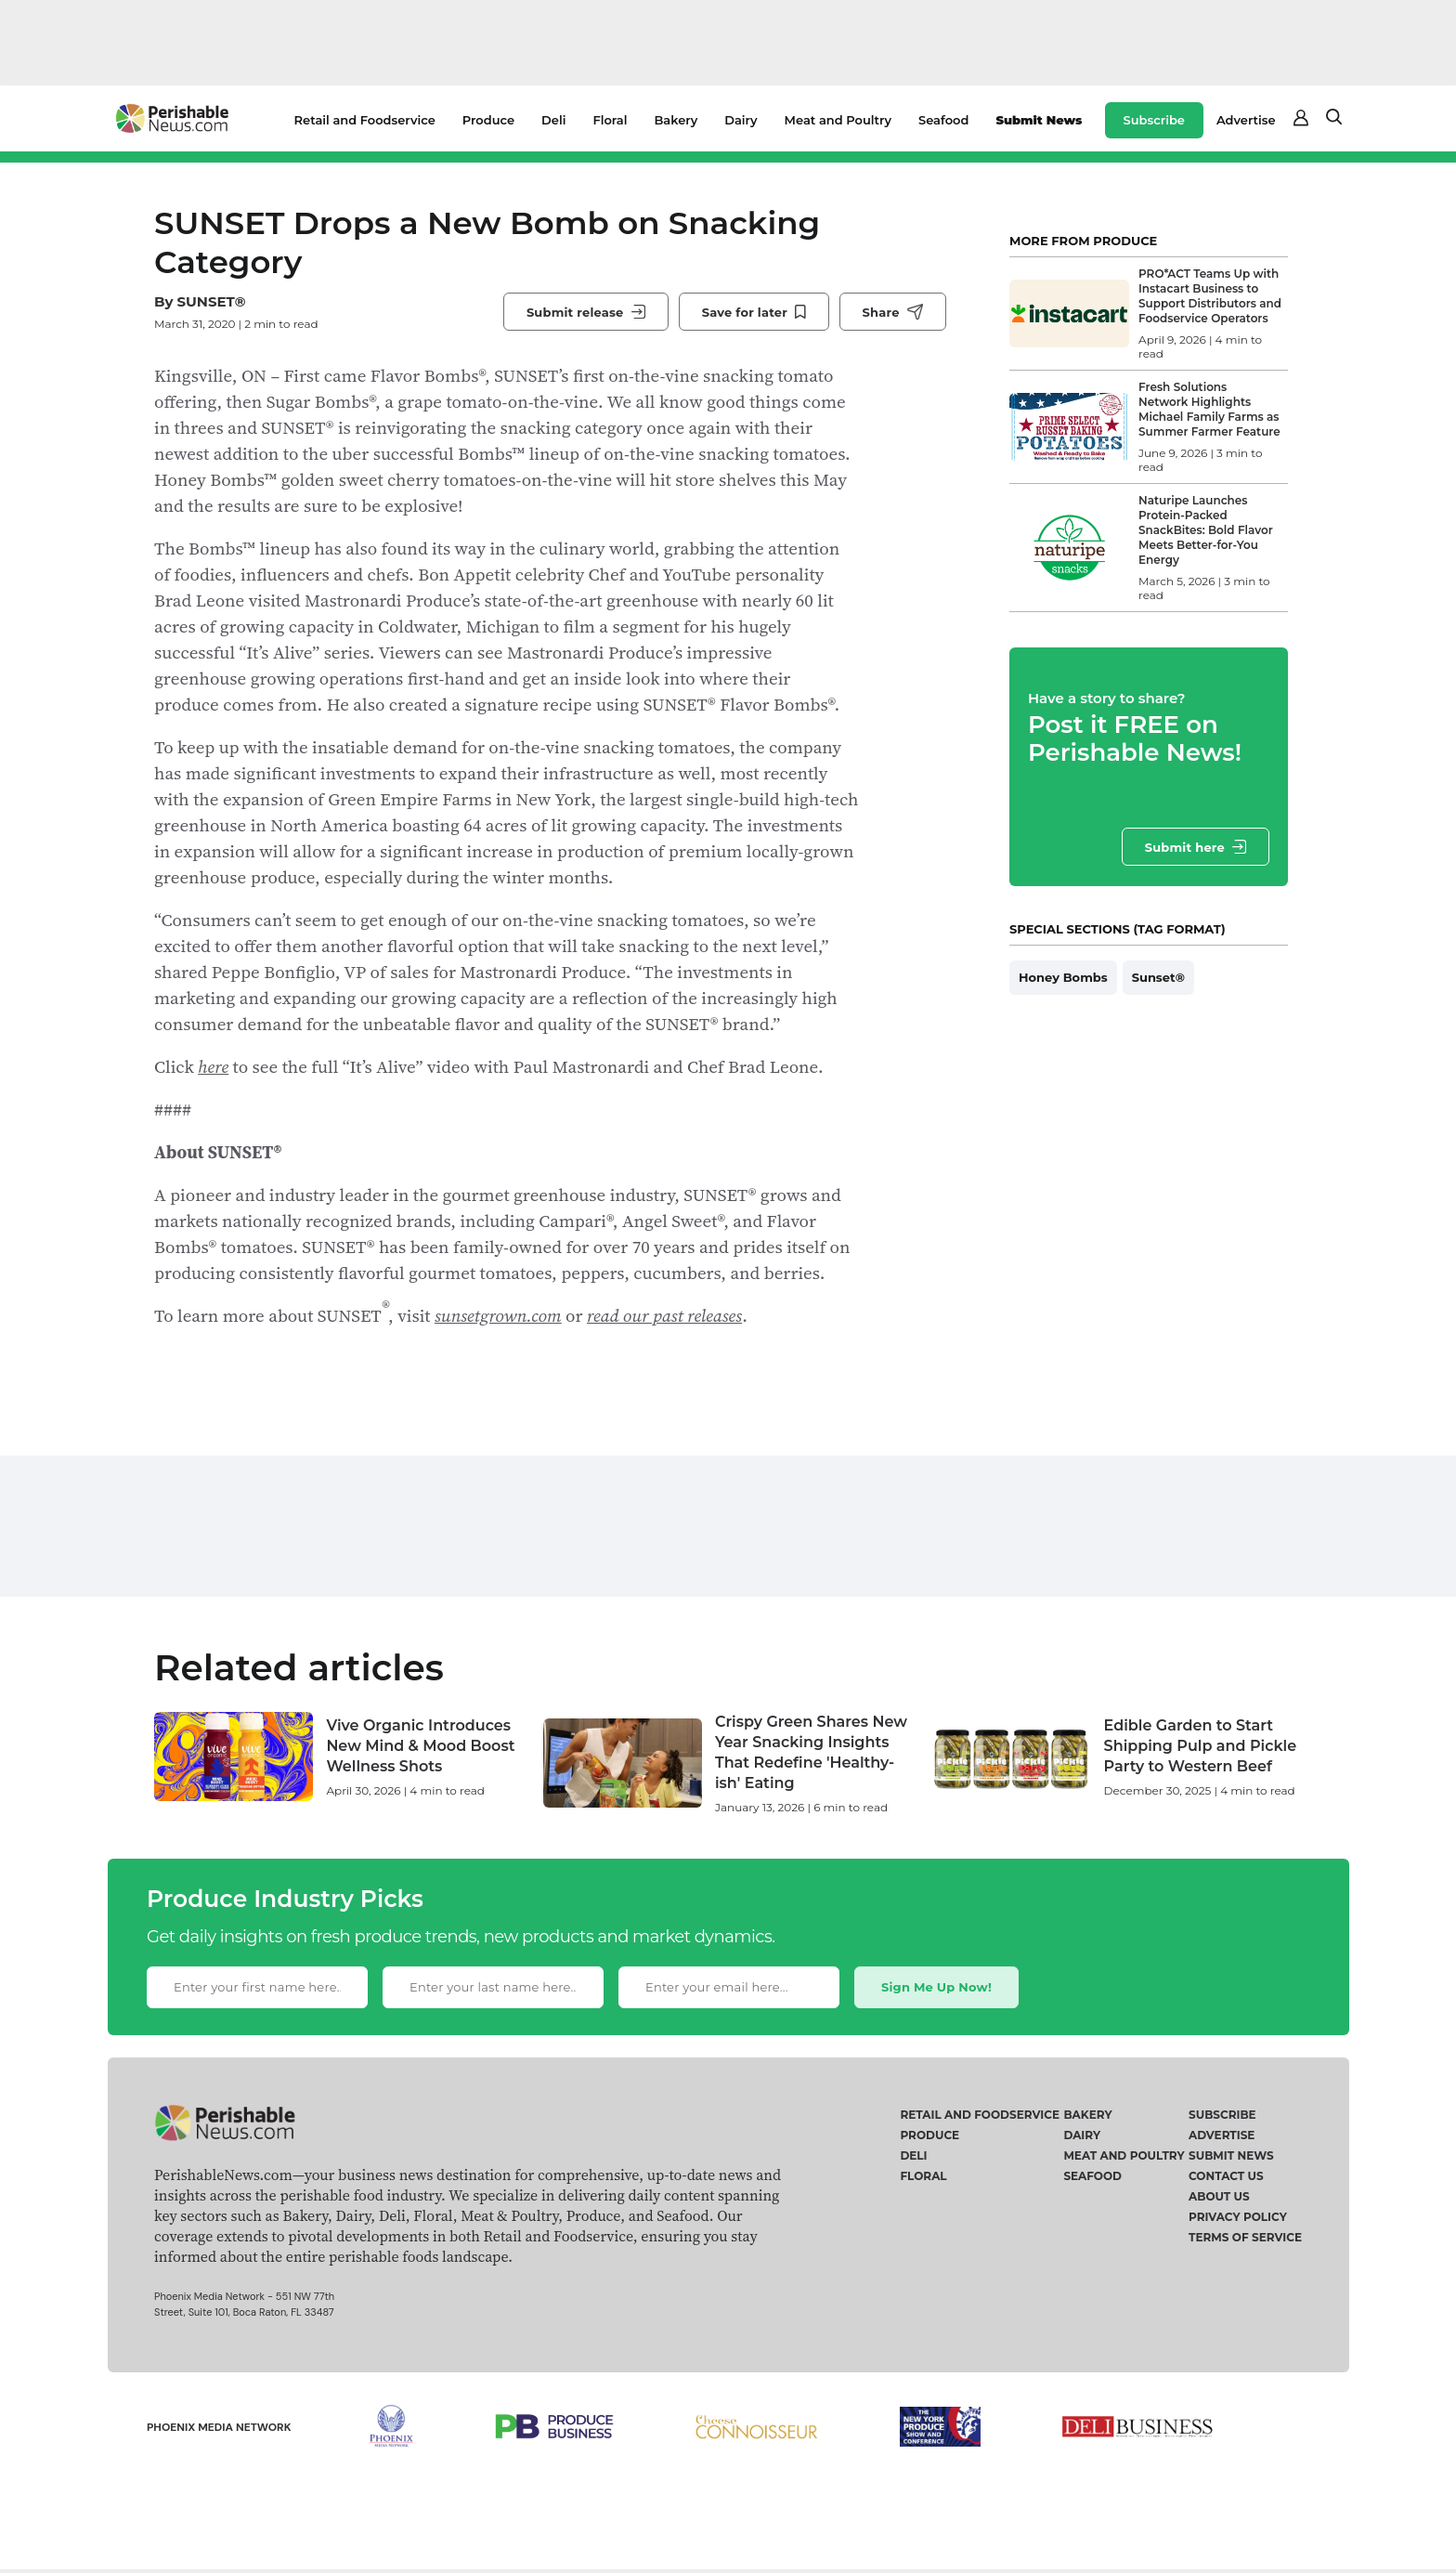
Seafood (943, 119)
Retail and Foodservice (365, 119)
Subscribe (1154, 119)
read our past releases (664, 1315)
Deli (553, 119)
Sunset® (1158, 977)
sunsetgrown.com (498, 1315)
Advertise (1246, 119)
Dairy (740, 119)
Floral (609, 119)
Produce (488, 119)
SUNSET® (210, 301)
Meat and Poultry (838, 119)
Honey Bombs (1063, 977)
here (213, 1066)
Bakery (675, 119)
